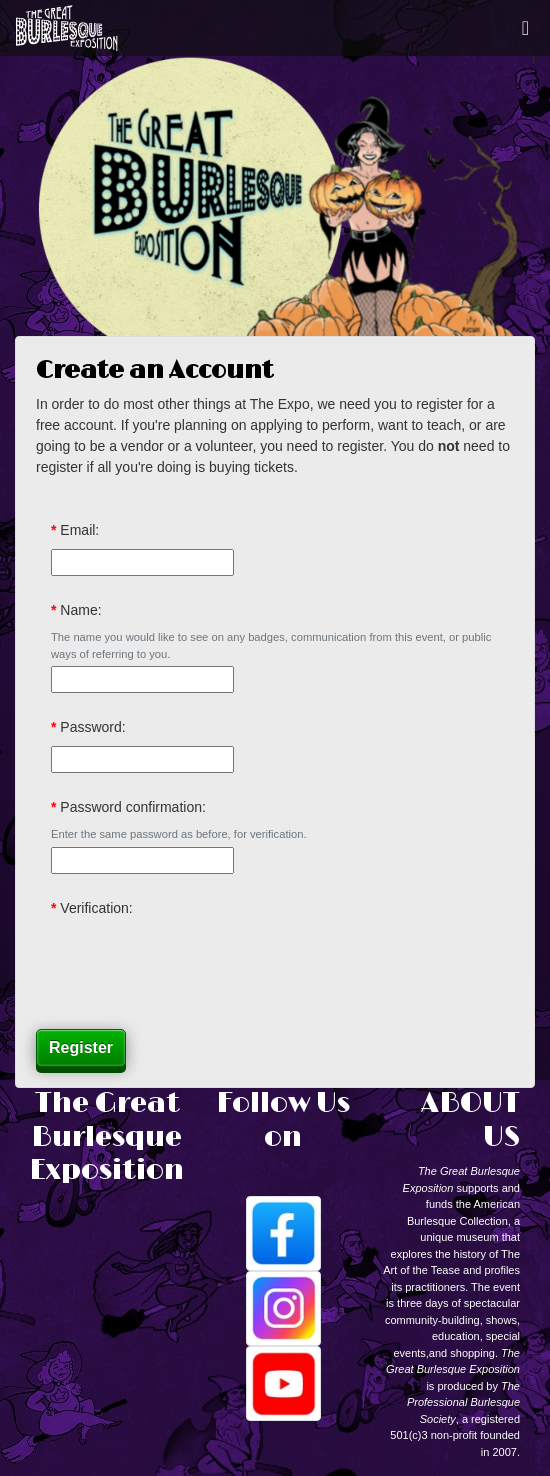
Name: (80, 610)
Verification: (96, 908)
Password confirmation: (133, 807)
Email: (79, 530)
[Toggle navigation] (525, 28)
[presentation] (203, 966)
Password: (92, 727)
